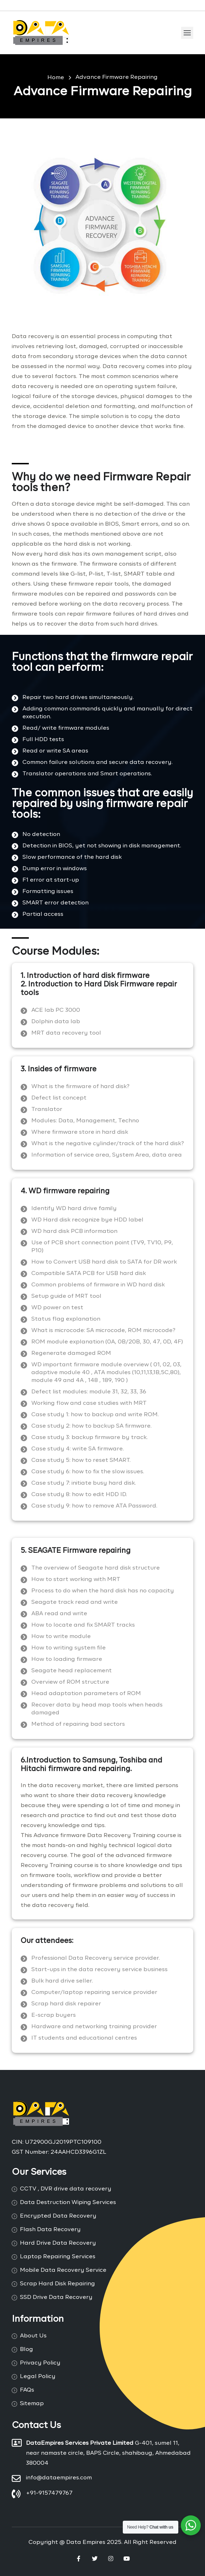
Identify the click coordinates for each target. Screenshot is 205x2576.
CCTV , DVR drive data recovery (65, 2189)
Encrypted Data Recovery (58, 2216)
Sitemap (32, 2404)
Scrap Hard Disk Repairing (57, 2284)
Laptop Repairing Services (57, 2257)
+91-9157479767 (49, 2493)
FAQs (27, 2390)
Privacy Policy (40, 2363)
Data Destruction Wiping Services (68, 2202)
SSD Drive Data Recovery (56, 2297)
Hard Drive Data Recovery (58, 2243)
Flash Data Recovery (50, 2230)
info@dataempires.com (59, 2478)
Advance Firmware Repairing (116, 77)
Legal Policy (38, 2376)
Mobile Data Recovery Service (63, 2270)
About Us (33, 2336)
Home (55, 78)
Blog (26, 2349)
